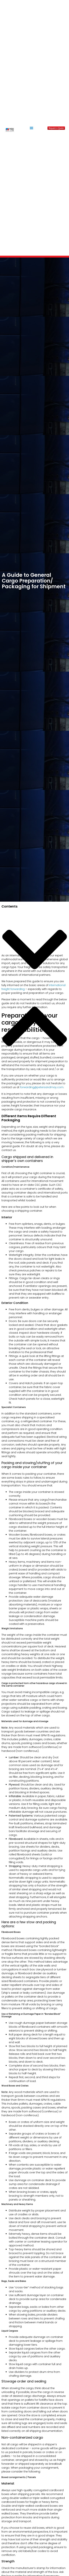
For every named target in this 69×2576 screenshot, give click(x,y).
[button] (31, 128)
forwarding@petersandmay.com (41, 1087)
